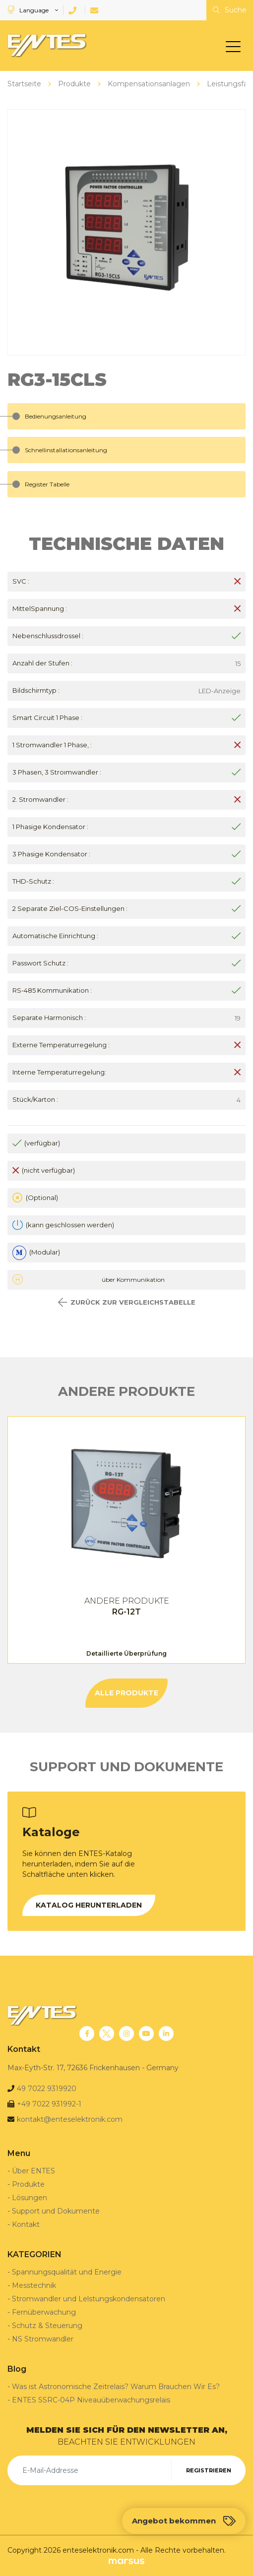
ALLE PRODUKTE (126, 1692)
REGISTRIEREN (208, 2470)
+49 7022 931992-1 (49, 2103)
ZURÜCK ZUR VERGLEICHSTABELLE (126, 1302)
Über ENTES (33, 2170)
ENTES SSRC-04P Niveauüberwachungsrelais (91, 2400)
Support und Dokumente (56, 2211)
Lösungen (29, 2197)
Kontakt (26, 2224)
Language (28, 9)
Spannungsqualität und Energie (67, 2272)
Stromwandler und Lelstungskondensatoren (88, 2298)
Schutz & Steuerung (47, 2325)
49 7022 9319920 (46, 2088)
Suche (230, 9)
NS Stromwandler (42, 2339)
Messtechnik (34, 2285)
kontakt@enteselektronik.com (70, 2119)
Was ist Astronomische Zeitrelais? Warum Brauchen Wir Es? (116, 2386)
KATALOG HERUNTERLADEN (89, 1905)
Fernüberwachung (44, 2312)
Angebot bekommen (184, 2521)
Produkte (28, 2184)
